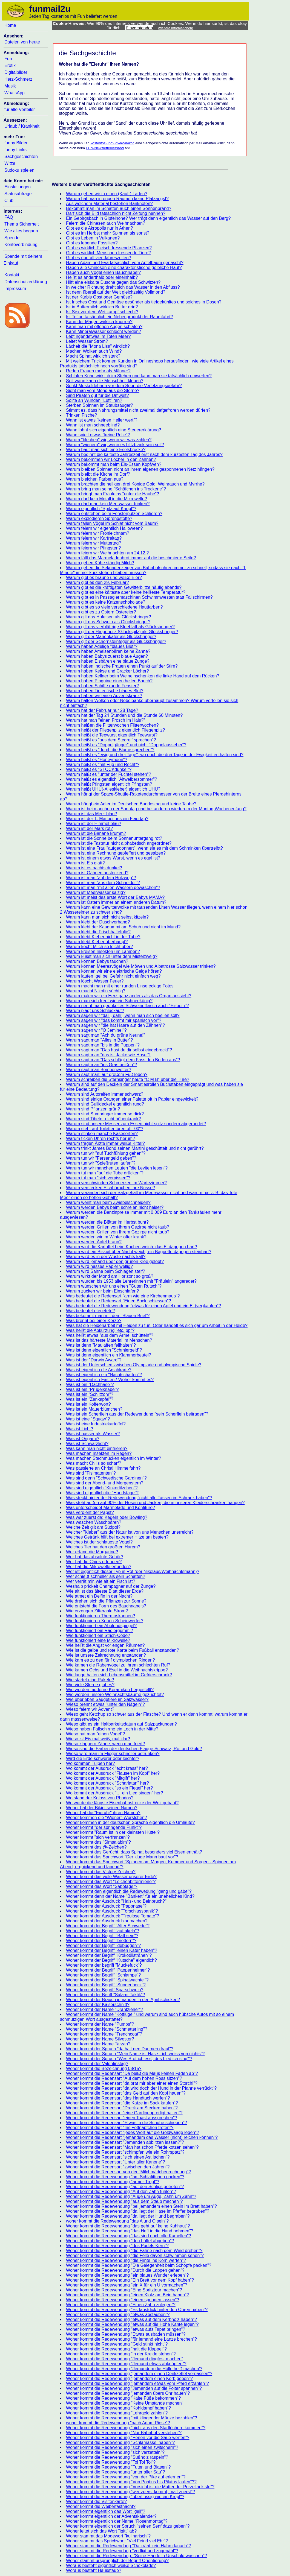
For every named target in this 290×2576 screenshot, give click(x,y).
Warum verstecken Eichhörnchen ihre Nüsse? (110, 1187)
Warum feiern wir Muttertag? (93, 543)
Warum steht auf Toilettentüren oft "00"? (104, 1128)
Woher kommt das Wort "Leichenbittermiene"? (111, 1881)
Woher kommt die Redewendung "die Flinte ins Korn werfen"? (126, 2260)
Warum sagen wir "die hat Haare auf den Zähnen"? (115, 1025)
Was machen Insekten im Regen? (99, 1453)
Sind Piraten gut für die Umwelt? (97, 395)
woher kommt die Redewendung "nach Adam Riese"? (118, 2422)
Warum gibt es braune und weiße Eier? (104, 577)
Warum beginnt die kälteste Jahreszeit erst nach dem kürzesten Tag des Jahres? (144, 454)
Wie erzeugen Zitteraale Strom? (97, 1611)
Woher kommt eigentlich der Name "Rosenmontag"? (116, 2521)
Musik (10, 86)
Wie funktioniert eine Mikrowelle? (98, 1640)
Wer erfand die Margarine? (92, 1551)
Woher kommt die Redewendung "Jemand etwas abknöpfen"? (126, 2363)
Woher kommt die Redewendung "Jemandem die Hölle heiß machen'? (134, 2368)
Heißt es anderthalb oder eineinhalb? (102, 277)
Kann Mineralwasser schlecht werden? (103, 331)
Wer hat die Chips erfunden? (94, 1561)
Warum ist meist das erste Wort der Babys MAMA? (115, 897)
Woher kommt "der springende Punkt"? (104, 1827)
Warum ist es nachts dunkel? (94, 868)
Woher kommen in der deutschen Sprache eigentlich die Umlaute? (130, 1822)
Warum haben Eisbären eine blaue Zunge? (108, 661)
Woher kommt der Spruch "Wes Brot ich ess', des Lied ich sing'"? (129, 2058)
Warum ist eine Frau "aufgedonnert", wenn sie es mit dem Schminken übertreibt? (144, 848)
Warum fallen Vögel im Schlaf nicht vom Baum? (112, 523)
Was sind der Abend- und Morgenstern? (104, 1483)
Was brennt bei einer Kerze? (93, 1320)
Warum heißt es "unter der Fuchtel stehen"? (108, 774)
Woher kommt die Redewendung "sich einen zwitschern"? (122, 2447)
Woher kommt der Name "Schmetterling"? (106, 2029)
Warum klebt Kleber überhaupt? (97, 941)
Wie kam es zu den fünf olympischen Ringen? (110, 1660)
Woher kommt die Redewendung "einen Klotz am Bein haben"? (127, 2295)
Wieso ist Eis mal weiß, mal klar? (98, 1738)
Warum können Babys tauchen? (97, 961)
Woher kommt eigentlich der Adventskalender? (111, 2516)
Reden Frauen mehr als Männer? (98, 371)
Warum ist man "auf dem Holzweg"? (101, 877)
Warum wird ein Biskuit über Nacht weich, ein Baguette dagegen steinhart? (138, 1251)
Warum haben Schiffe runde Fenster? (102, 685)
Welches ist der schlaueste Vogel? (99, 1542)
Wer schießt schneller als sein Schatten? (105, 1576)
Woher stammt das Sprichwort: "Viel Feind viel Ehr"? (117, 2541)
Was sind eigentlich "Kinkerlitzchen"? (102, 1488)
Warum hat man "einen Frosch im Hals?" (105, 720)
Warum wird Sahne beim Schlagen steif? (105, 1271)
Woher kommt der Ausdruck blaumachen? (107, 1921)
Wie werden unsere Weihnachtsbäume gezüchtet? (115, 1694)
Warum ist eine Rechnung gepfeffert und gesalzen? (116, 853)
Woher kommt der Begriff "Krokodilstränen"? (109, 1955)
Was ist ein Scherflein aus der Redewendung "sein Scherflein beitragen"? (137, 1414)
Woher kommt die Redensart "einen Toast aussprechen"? (121, 2117)
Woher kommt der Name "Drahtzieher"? (104, 2009)
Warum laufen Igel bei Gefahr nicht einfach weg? (113, 976)
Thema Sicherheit (21, 224)
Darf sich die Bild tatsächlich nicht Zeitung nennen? (115, 213)
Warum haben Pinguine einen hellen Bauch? (109, 681)
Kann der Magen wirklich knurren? (99, 321)
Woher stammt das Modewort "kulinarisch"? (108, 2536)
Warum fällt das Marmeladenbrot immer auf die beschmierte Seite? (131, 557)
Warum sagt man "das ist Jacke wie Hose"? (108, 1054)
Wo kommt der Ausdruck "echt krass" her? (107, 1768)
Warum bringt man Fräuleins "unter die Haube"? (112, 494)
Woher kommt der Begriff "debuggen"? (103, 1945)
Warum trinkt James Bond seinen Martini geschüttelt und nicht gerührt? (135, 1148)
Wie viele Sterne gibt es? (90, 1684)
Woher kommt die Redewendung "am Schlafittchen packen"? (125, 2176)
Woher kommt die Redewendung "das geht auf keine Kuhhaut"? (128, 2226)
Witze (9, 163)
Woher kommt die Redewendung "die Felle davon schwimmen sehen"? (135, 2255)
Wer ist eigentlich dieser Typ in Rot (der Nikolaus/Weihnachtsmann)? (132, 1571)
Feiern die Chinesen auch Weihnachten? (105, 223)
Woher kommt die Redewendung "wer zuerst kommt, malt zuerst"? (130, 2491)
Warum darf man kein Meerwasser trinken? (108, 503)
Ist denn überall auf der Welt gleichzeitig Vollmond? (115, 292)
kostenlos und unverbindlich (112, 143)
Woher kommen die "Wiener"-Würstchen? (106, 1817)
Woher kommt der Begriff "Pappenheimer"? (108, 1970)
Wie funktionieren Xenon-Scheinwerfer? (104, 1620)
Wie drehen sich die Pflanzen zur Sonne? (106, 1601)
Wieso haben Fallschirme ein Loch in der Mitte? (112, 1729)
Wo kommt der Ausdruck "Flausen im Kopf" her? (113, 1773)
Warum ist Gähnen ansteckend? (97, 872)
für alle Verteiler (19, 109)
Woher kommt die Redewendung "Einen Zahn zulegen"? (121, 2304)
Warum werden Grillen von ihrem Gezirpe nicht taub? (117, 1227)
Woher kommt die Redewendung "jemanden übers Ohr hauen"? (128, 2393)
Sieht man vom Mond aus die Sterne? (102, 390)
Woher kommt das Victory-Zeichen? (101, 1871)
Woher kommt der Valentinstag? (97, 2063)
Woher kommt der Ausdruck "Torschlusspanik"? (112, 1911)
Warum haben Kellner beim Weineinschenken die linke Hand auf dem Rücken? (142, 676)
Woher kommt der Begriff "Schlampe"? (103, 1975)
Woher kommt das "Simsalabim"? (98, 1842)
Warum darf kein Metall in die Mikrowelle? (106, 498)
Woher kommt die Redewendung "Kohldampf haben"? (118, 2408)
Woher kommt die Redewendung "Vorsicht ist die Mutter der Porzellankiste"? (140, 2486)
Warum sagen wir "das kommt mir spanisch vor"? (113, 1020)
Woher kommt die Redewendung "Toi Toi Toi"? (111, 2462)
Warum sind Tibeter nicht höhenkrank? (103, 1118)
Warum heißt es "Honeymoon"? (96, 759)
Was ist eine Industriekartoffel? (96, 1424)
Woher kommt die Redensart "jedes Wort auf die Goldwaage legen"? (132, 2132)
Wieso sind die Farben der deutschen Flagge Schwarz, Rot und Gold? (134, 1748)
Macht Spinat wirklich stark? (93, 356)
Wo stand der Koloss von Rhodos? (99, 1798)
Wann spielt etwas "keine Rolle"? (98, 434)
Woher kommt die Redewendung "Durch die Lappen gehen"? (125, 2270)
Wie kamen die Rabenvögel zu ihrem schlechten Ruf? (118, 1665)
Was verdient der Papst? (90, 1512)
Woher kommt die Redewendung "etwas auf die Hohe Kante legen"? (132, 2324)
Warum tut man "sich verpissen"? (98, 1178)
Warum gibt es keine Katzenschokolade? (105, 602)
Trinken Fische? (81, 415)
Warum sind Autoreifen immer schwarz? (104, 1094)
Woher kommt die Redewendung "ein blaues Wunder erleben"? (127, 2275)
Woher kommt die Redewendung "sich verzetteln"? (115, 2452)
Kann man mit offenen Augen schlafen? (104, 326)
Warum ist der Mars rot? (89, 828)
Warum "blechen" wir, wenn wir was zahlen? (108, 439)
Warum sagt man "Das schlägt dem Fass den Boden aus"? (123, 1059)
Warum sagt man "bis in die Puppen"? (103, 1045)
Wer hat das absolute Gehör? (94, 1556)
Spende (11, 237)
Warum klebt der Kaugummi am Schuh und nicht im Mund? (123, 927)
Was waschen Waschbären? (93, 1522)
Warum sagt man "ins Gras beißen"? (101, 1064)
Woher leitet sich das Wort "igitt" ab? (101, 2531)
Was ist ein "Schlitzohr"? (89, 1394)
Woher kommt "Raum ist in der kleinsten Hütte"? (113, 1832)
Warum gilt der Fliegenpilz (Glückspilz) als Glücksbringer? (122, 631)
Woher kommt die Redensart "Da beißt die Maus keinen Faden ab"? (132, 2073)
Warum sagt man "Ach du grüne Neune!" (105, 1035)
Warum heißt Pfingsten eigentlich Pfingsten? (109, 784)
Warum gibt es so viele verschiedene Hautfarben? (114, 607)
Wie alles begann (21, 231)
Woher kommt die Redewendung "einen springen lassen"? (122, 2299)
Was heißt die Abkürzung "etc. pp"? (100, 1330)
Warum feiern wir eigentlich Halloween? (104, 528)
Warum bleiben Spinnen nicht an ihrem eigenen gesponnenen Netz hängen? (140, 469)
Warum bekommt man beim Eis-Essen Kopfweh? (113, 464)
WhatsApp (14, 92)
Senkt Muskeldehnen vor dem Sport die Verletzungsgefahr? (124, 385)
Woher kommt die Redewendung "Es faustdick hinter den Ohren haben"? (137, 2309)
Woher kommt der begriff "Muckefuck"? (104, 1965)
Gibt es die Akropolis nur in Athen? (99, 228)
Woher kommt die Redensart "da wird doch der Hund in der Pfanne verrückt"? (141, 2088)
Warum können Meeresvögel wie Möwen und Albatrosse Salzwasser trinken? (141, 966)
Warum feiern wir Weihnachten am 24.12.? (107, 553)
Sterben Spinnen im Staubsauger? (99, 405)
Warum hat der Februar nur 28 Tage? (102, 710)
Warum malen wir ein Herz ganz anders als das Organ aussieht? (128, 995)
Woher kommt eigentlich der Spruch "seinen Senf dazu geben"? (127, 2526)
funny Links (15, 149)
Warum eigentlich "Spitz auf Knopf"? (101, 508)
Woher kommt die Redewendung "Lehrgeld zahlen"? (117, 2413)
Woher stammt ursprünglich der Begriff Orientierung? (117, 2560)
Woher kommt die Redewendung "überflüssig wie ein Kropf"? (125, 2496)
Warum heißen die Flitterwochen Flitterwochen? (112, 725)
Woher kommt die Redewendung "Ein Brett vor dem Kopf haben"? (130, 2280)
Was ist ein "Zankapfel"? (89, 1399)
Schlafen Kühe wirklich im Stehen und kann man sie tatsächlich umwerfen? (139, 375)
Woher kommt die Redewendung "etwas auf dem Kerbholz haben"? (131, 2319)
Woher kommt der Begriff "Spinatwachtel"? (107, 1980)
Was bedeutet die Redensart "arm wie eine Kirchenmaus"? (123, 1296)
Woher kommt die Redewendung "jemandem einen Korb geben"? (129, 2378)
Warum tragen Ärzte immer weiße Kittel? (105, 1143)
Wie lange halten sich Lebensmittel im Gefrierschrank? (119, 1675)
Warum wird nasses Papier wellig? (99, 1266)
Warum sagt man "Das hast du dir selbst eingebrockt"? (119, 1050)
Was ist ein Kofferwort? (88, 1404)
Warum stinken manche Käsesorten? (102, 1133)
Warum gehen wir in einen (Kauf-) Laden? (106, 193)
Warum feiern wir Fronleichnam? (97, 533)
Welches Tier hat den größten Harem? (103, 1547)
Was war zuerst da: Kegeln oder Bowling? (106, 1517)
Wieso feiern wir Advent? (90, 1709)
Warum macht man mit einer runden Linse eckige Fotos (119, 986)
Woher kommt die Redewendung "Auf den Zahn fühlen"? (121, 2191)
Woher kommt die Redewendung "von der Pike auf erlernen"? (125, 2477)
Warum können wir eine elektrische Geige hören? (114, 971)
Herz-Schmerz (18, 79)
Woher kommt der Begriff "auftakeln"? (102, 1930)
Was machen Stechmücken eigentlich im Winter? (113, 1458)
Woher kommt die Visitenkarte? (96, 2501)
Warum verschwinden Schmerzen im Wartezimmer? (116, 1182)
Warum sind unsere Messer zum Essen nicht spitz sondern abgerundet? (136, 1123)
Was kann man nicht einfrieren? (96, 1448)
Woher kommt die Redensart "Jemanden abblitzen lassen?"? (125, 2142)
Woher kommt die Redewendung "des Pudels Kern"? (117, 2245)
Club (8, 200)
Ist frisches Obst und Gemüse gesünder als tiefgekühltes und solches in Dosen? (143, 302)
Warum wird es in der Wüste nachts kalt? (105, 1256)
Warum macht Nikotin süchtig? (95, 991)
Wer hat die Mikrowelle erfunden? (98, 1566)
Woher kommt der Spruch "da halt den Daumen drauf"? (119, 2048)
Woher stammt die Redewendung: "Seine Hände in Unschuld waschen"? (136, 2555)
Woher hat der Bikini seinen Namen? (101, 1807)
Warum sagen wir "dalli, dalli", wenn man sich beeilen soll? (123, 1015)
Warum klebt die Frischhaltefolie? (98, 931)
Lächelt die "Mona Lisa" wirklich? (98, 346)
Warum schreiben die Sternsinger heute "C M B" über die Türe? (127, 1079)
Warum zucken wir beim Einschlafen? (102, 1291)
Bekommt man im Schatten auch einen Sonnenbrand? (118, 208)
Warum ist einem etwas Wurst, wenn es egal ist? (113, 858)
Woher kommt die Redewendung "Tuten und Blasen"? (118, 2467)
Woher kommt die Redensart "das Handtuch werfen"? (118, 2098)
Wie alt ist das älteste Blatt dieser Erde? (104, 1591)
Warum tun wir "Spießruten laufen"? (101, 1163)
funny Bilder (16, 143)
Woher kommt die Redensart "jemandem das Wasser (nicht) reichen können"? (142, 2137)
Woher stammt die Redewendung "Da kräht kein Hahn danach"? (128, 2545)
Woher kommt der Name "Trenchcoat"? (104, 2034)
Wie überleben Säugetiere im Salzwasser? (107, 1699)
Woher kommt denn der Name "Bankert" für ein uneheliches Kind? (130, 1896)
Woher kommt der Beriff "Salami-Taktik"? (105, 1994)
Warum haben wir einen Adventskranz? (104, 695)
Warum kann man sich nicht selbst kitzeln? (107, 917)
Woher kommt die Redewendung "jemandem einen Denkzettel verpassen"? (139, 2373)
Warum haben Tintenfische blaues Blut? (104, 690)
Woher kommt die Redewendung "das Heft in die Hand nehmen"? (129, 2231)
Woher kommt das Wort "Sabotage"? (101, 1886)
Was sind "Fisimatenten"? (91, 1473)
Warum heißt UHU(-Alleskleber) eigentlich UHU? (113, 789)
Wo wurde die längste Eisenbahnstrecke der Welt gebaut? (122, 1802)
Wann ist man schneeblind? (93, 425)
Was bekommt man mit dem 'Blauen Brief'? (108, 1315)
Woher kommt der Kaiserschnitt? (98, 2004)
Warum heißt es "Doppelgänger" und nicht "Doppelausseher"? (126, 744)
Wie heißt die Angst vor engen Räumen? (105, 1645)
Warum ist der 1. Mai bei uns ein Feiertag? (107, 818)
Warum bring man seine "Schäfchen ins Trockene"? (116, 489)
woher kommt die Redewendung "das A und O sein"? (117, 2221)
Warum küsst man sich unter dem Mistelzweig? (111, 956)
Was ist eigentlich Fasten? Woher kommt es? (110, 1379)
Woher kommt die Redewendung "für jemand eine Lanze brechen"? (131, 2339)
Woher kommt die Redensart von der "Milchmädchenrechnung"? (128, 2171)
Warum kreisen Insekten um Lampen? (103, 951)
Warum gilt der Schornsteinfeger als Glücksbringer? (116, 641)
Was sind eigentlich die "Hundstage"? (102, 1492)
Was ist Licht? (79, 1428)
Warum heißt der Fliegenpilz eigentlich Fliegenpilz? (115, 730)
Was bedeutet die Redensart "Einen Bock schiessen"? (118, 1301)
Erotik (10, 65)
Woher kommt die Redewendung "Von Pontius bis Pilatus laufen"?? (131, 2481)
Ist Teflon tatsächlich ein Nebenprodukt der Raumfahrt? (119, 316)
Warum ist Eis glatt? (85, 863)
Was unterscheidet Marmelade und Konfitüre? (110, 1507)
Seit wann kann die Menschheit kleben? (104, 380)
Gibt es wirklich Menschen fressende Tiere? (108, 252)
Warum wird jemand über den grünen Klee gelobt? (115, 1261)
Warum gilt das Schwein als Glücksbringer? (108, 621)
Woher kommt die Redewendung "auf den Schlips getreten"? (125, 2186)
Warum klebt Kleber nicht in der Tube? (103, 936)
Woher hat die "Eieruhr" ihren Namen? (103, 1812)
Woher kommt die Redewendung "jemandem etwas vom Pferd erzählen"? (137, 2383)
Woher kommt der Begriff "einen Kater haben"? (111, 1950)
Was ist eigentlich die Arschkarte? (98, 1369)
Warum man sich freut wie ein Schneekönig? (109, 1000)
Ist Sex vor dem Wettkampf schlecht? (102, 311)
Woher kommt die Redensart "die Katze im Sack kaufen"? (122, 2103)
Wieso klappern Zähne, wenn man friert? (105, 1743)
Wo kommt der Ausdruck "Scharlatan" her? (107, 1783)
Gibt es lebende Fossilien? (92, 243)
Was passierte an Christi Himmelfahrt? (103, 1468)
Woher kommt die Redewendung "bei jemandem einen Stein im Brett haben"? (141, 2206)
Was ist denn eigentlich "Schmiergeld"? (104, 1350)
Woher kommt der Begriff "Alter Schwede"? (108, 1925)
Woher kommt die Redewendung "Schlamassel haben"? (120, 2442)
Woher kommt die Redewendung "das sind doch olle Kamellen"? (128, 2235)
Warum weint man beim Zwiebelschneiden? (108, 1202)
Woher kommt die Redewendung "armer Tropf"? (112, 2181)
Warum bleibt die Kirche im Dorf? (98, 474)
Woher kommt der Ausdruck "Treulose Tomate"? (112, 1916)
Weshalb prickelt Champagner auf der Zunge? (111, 1586)
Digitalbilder (15, 72)
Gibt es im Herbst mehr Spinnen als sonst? (107, 233)
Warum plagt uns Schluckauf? (95, 1010)
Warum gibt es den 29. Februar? (97, 582)
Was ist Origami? (82, 1438)
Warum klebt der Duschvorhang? (98, 922)
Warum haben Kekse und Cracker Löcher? (107, 671)
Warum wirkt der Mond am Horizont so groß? (109, 1276)
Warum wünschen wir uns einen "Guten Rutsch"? (114, 1286)
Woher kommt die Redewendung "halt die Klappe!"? (116, 2349)
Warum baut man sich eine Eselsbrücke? (105, 449)
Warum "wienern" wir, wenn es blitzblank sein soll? (115, 444)
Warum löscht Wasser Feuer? (95, 981)
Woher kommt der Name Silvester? (100, 2039)
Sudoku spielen (19, 170)
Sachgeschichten (21, 156)
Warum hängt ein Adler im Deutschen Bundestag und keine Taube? (131, 804)
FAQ (8, 217)
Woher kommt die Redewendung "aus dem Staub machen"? (124, 2201)
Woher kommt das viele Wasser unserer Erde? (111, 1876)
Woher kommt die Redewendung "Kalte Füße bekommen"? (123, 2398)
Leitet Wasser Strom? (87, 341)
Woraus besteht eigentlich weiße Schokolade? (111, 2565)
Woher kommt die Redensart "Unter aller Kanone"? (115, 2162)
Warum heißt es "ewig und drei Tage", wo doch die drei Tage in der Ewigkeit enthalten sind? (154, 754)
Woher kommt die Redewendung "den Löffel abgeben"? (120, 2240)
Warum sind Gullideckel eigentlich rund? (105, 1104)
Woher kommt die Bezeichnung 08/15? (103, 2068)
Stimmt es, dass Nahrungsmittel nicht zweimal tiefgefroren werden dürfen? (138, 410)
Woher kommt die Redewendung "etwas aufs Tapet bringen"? (125, 2329)
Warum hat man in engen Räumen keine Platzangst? (117, 198)
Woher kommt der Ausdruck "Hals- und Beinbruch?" (116, 1901)
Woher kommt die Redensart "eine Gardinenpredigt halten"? (124, 2112)
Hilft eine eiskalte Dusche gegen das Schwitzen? (113, 282)
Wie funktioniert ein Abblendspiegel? (101, 1625)
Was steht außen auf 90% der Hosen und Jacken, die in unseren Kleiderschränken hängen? (155, 1502)
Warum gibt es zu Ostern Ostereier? (101, 612)
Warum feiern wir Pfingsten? (93, 548)
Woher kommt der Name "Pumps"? (100, 2024)
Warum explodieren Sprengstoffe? (99, 518)
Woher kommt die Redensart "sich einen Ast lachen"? (118, 2157)
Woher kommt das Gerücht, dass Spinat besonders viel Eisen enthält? (134, 1852)
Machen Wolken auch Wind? (94, 351)
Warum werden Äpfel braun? (94, 1241)
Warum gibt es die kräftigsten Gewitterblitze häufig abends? (124, 587)
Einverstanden (139, 27)
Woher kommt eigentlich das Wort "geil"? (105, 2511)
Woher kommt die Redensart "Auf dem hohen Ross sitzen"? (124, 2078)
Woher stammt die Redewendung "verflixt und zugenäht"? (122, 2550)
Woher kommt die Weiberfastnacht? (101, 2506)
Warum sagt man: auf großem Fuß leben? (106, 1074)
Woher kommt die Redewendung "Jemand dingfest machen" (124, 2358)
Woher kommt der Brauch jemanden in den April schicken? (123, 1999)
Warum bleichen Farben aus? (94, 479)
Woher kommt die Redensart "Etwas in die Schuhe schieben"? (126, 2122)
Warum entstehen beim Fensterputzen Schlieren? (114, 513)
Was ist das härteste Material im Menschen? (109, 1340)
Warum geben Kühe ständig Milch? (100, 562)
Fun (8, 58)
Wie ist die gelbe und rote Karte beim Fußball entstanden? (122, 1650)
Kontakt (11, 275)
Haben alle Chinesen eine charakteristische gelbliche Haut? (124, 267)
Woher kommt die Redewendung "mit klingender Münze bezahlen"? (131, 2418)
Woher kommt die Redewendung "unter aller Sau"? (115, 2472)
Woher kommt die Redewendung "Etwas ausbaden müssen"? (125, 2334)
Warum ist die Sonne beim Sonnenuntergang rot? (114, 838)
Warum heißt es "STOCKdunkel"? (98, 769)
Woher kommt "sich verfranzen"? (98, 1837)
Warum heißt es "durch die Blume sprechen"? (110, 749)
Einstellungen (17, 187)
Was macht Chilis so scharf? (93, 1463)
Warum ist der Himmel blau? (93, 823)
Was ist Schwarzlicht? (87, 1443)
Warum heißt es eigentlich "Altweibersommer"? (111, 779)
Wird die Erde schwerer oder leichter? (102, 1758)
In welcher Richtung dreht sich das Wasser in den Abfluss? (123, 287)
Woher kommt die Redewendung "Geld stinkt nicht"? (117, 2344)
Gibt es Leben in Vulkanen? (93, 238)
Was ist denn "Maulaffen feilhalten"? (101, 1345)
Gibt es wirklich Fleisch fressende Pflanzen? (109, 247)
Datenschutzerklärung (25, 281)
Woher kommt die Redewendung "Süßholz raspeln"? (117, 2457)
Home (10, 25)
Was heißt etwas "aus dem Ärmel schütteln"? (109, 1335)
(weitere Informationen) (175, 28)
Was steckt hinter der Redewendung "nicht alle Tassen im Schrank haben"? (139, 1497)
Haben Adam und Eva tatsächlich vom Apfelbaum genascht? (124, 262)
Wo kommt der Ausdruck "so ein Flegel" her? (109, 1788)
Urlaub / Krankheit (21, 126)
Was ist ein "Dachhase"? (90, 1384)
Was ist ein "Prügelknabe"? (92, 1389)
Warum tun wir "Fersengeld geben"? (101, 1158)
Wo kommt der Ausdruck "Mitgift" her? (103, 1778)
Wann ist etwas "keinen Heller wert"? (101, 420)
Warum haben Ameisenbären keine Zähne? (108, 651)
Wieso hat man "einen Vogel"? (95, 1734)
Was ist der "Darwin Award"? (94, 1360)
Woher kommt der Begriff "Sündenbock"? (106, 1985)
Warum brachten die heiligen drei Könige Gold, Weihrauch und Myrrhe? (135, 484)
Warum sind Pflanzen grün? (93, 1109)
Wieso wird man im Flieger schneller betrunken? (112, 1753)
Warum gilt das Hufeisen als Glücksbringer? (108, 617)
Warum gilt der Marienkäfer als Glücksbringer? (111, 636)
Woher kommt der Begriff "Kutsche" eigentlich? (111, 1960)
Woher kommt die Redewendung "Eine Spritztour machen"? (124, 2290)
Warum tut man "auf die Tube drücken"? (104, 1173)
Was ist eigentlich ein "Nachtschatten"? (104, 1374)
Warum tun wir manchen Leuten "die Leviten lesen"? (117, 1168)
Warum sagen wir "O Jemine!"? (96, 1030)
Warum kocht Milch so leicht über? (99, 946)
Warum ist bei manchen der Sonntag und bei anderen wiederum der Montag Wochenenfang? (156, 808)
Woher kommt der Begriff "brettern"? (101, 1940)
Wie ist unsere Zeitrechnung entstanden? (106, 1655)
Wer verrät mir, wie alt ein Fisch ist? (100, 1581)
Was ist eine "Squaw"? (88, 1419)
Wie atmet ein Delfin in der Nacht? (99, 1596)
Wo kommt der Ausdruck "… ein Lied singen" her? (114, 1793)
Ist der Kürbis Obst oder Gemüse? (99, 297)
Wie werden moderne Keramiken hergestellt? (110, 1689)
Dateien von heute (22, 42)
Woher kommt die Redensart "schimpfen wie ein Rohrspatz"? (125, 2152)
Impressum (15, 288)
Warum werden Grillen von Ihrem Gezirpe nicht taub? (117, 1232)
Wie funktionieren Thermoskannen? (100, 1615)
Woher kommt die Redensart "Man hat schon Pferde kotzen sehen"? (132, 2147)
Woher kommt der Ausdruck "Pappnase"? (106, 1906)
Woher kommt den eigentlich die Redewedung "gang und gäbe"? (128, 1891)
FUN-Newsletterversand (105, 148)
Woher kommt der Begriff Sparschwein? (104, 1989)
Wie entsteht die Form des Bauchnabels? (106, 1606)
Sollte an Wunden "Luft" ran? (94, 400)
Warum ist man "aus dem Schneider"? (103, 882)
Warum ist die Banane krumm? (96, 833)
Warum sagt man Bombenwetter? (98, 1069)
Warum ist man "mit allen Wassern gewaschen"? (113, 887)
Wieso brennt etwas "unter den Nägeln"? (105, 1704)
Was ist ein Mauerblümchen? (94, 1409)
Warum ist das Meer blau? (91, 813)
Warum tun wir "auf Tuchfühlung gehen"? (105, 1153)
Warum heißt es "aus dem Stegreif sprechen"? (111, 740)
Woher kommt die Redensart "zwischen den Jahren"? (118, 2167)
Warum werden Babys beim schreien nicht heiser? (114, 1207)
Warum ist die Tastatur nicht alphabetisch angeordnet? (118, 843)
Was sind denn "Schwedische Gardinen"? (106, 1478)
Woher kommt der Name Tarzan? (98, 2044)
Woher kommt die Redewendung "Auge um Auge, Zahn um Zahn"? (131, 2196)
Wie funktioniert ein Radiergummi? (99, 1630)
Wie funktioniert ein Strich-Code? (98, 1635)
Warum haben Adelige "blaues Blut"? (101, 646)
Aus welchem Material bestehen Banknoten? (109, 203)
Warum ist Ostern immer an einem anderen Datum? (116, 902)
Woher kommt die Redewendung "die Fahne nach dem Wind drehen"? (134, 2250)
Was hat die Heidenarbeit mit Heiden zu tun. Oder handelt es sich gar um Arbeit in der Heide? (157, 1325)
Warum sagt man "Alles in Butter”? (99, 1040)
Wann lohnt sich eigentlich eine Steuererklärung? (113, 430)
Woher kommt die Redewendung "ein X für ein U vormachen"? (126, 2285)
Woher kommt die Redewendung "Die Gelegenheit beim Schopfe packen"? (138, 2265)
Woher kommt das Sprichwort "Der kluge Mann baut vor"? (122, 1857)
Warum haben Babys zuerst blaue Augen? (107, 656)
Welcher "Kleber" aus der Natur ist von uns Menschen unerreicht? (130, 1532)
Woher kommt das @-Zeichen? (96, 1847)
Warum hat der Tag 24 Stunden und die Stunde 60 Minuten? (124, 715)
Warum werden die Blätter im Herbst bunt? (107, 1222)
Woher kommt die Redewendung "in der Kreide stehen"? (121, 2354)
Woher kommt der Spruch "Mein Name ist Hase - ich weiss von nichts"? (135, 2053)
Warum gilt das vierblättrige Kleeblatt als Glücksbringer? (120, 626)
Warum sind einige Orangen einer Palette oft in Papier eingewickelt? (132, 1099)
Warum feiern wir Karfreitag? (94, 538)
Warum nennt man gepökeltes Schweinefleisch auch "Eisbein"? (127, 1005)
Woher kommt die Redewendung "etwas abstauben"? (118, 2314)
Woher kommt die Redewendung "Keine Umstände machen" (124, 2403)
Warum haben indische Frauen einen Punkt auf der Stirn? (122, 666)
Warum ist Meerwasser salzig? (95, 892)
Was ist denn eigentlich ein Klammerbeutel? (108, 1355)
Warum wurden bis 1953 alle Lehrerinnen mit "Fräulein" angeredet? (131, 1281)
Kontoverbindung (21, 244)
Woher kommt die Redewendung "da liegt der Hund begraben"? (127, 2216)
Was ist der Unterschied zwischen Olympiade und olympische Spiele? (133, 1364)
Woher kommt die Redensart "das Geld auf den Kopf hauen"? (125, 2093)
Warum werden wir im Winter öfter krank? (106, 1237)
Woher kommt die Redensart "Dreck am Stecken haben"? (122, 2108)
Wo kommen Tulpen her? (90, 1763)
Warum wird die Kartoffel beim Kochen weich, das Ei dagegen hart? (131, 1246)
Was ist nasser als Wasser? (93, 1433)
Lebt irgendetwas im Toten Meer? (98, 336)
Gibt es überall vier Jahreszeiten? (98, 257)
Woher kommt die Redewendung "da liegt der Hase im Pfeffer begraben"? (137, 2211)
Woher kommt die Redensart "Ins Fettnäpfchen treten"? (120, 2127)
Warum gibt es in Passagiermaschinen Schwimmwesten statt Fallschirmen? (139, 597)
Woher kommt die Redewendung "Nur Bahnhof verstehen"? (124, 2432)
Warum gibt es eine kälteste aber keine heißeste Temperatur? (125, 592)
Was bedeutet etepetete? (90, 1310)
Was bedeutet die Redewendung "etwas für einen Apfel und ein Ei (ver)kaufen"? (143, 1305)
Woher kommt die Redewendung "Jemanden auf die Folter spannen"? (134, 2388)
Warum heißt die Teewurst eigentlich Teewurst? (111, 735)
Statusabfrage (18, 193)
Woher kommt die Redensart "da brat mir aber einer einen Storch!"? (131, 2083)
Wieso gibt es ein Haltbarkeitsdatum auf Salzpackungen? (121, 1724)
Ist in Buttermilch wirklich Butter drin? (102, 307)
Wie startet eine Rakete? (90, 1679)
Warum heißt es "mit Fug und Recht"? (102, 764)
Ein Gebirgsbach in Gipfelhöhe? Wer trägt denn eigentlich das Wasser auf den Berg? (148, 218)
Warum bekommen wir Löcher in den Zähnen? (111, 459)
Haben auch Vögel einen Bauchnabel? (103, 272)
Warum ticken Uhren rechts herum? (100, 1138)
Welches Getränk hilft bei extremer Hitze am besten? (117, 1537)
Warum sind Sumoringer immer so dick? (105, 1114)
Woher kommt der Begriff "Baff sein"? (102, 1935)
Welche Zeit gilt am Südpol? (93, 1527)
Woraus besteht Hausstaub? (93, 2570)
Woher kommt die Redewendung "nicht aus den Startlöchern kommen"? (135, 2427)
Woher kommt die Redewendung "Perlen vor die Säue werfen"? (127, 2437)
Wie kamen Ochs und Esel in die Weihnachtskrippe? (117, 1670)
